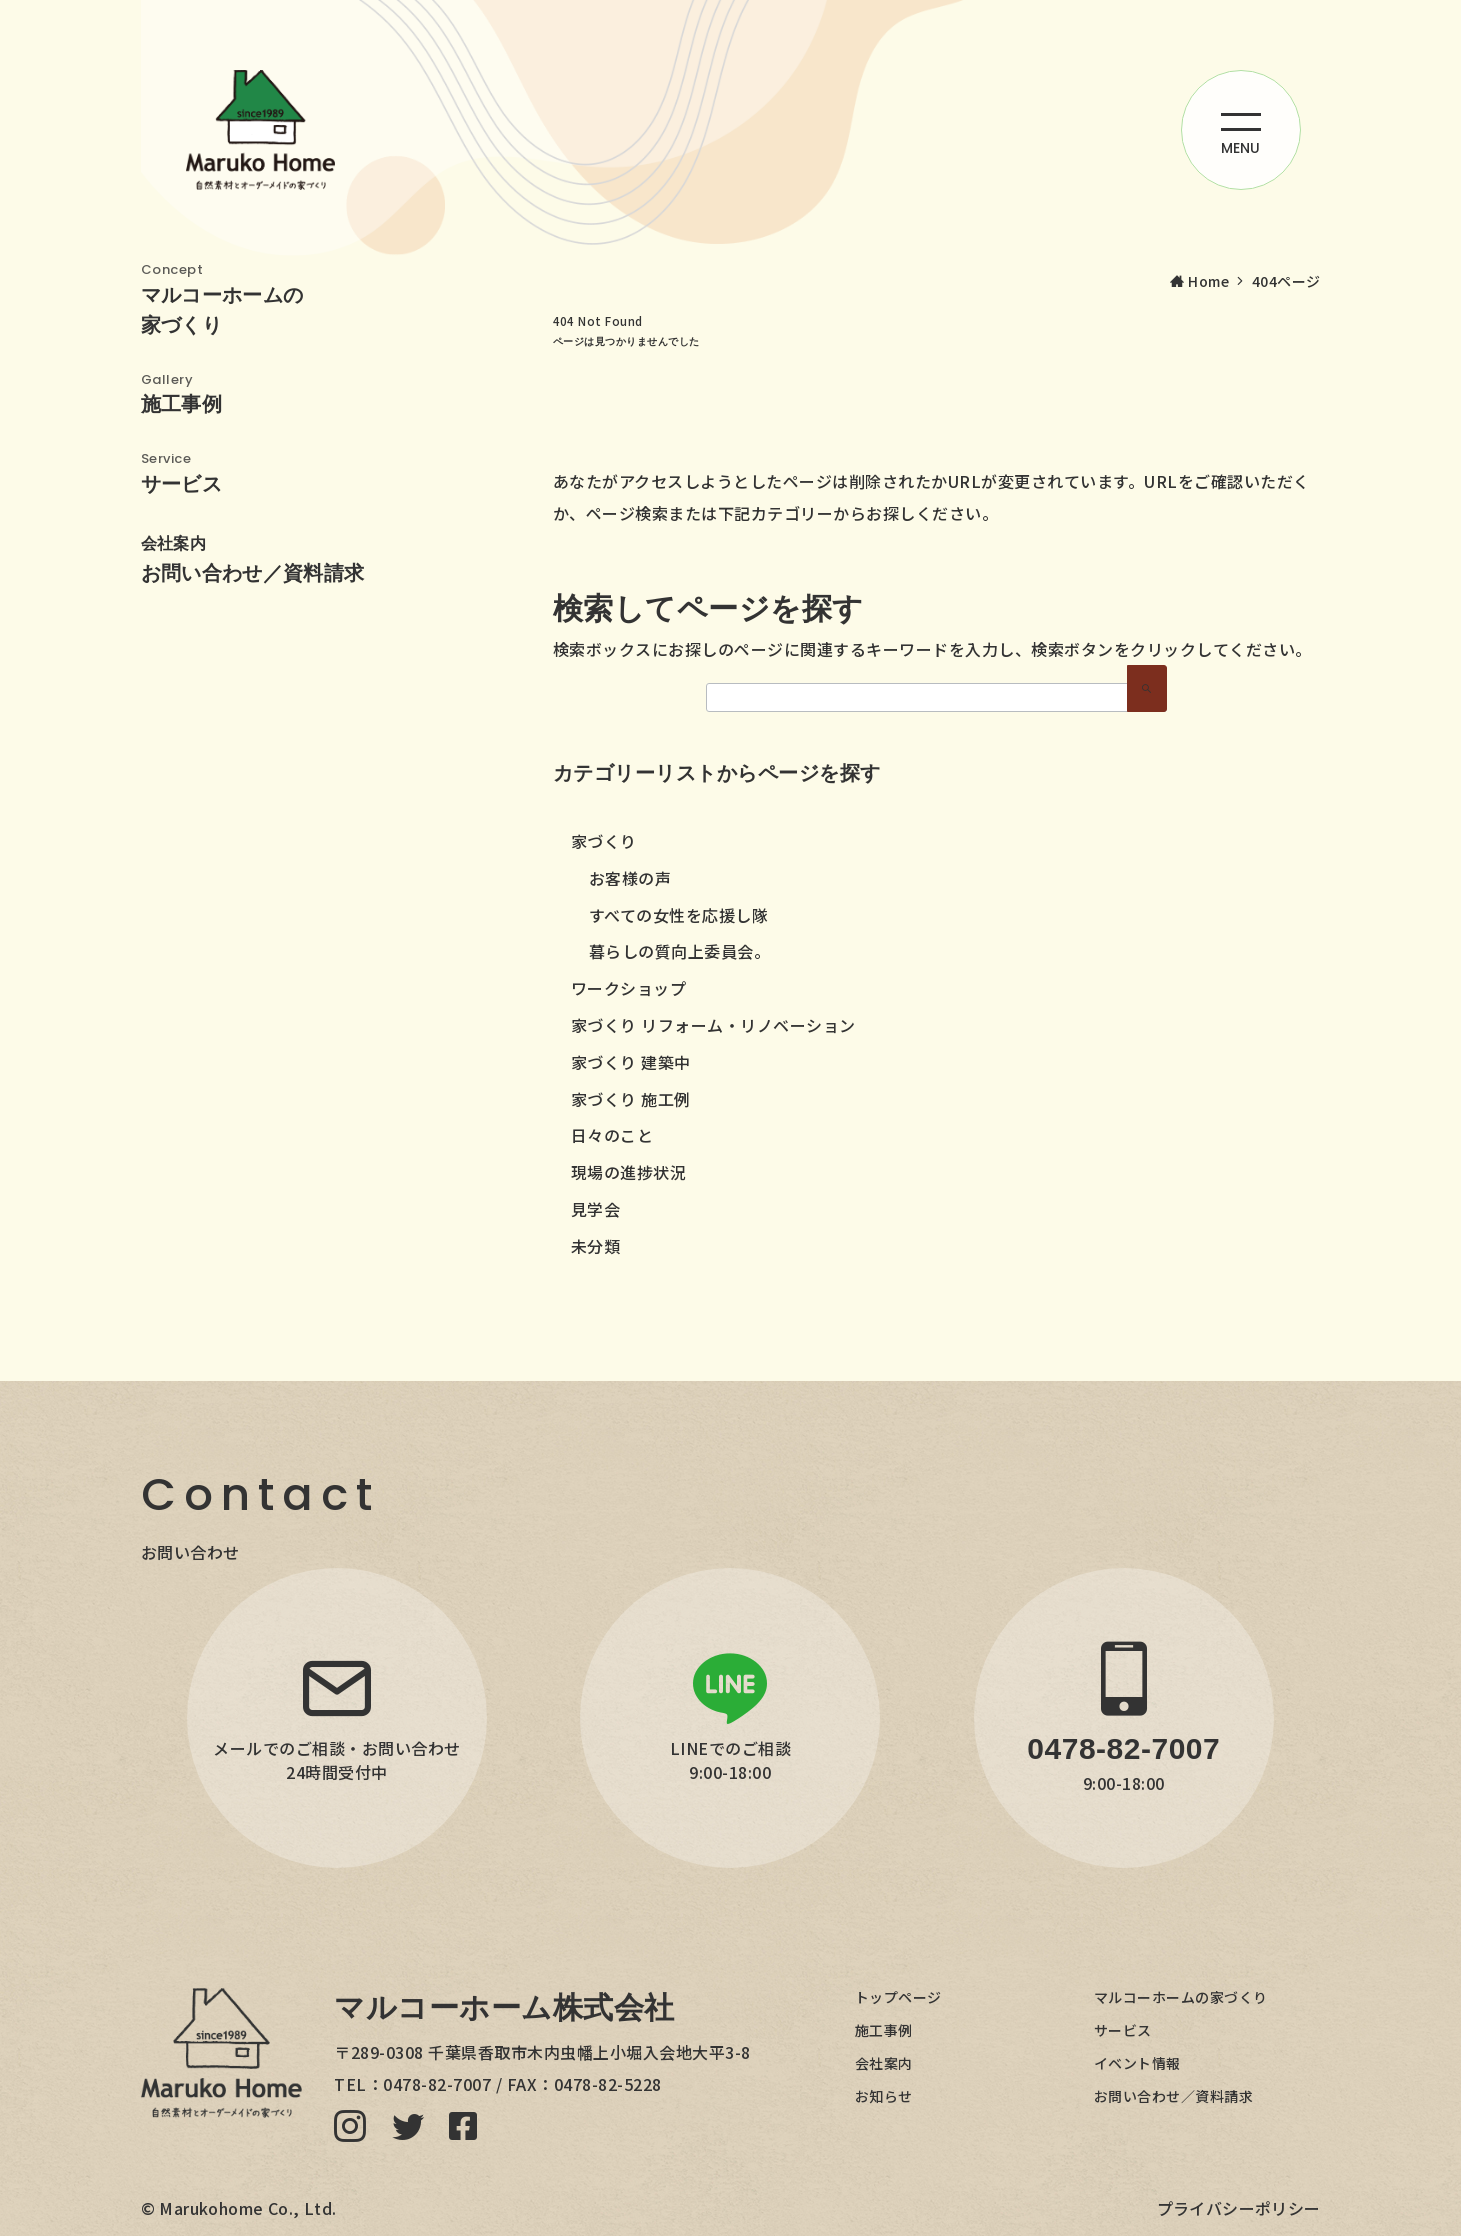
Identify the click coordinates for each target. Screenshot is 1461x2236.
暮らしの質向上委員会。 (680, 951)
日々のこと (612, 1135)
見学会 (596, 1209)
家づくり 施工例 (631, 1099)
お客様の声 (630, 878)
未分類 (596, 1246)
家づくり (604, 841)
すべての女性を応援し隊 (679, 915)
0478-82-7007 (437, 2084)
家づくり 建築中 (631, 1062)
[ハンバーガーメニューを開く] (1241, 130)
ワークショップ (629, 988)
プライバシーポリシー (1239, 2208)
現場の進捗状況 (629, 1172)
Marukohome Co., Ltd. (247, 2208)
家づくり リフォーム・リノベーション (713, 1025)
